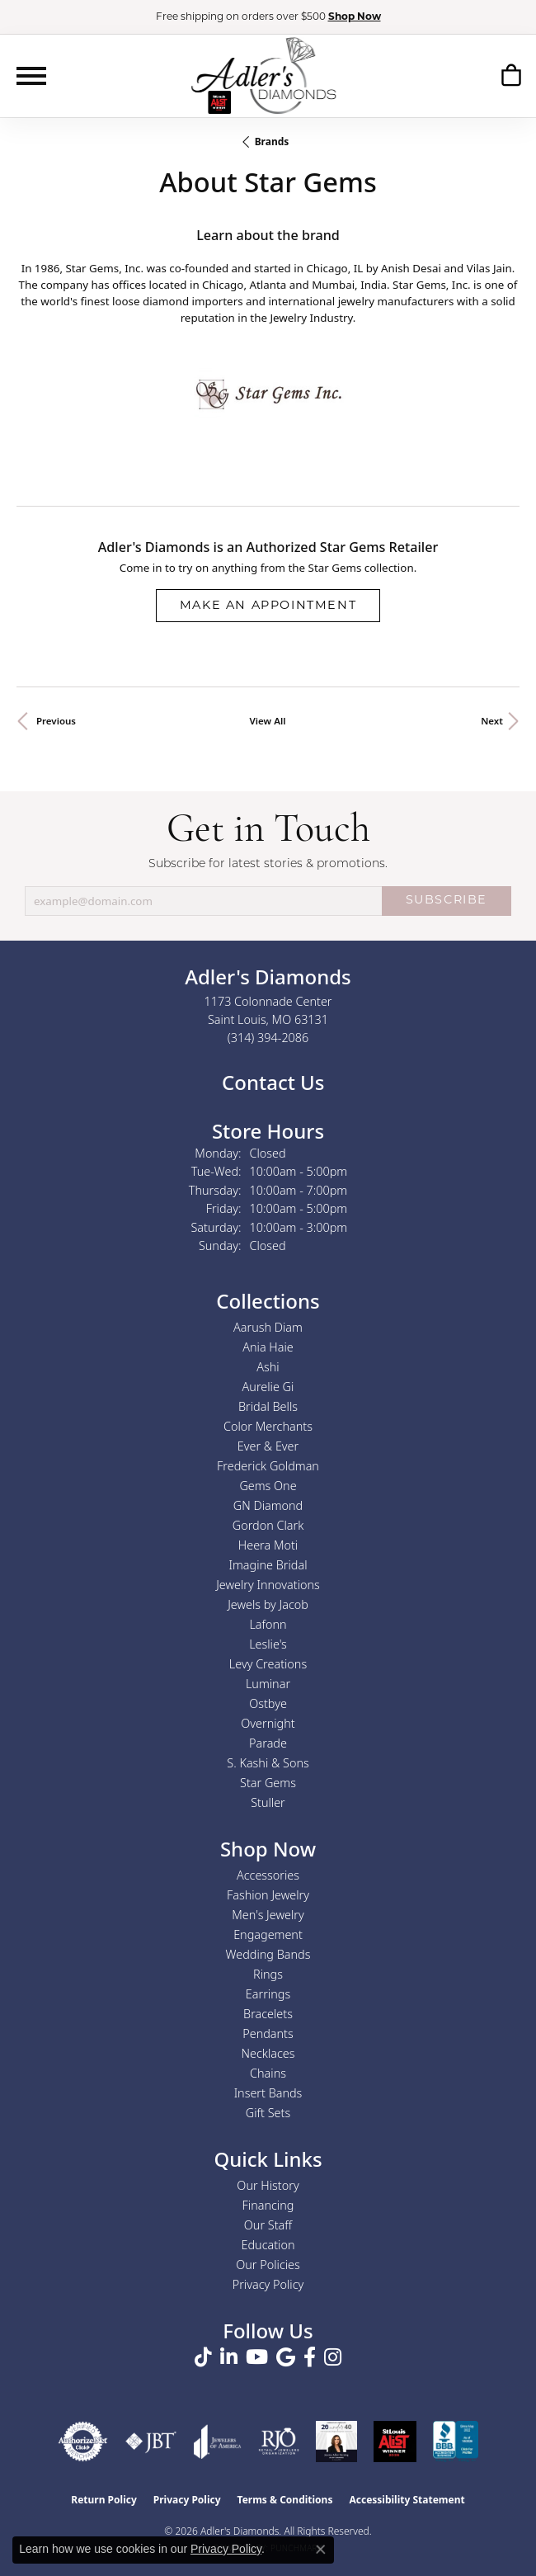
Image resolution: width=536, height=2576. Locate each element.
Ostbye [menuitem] (268, 1703)
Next (492, 721)
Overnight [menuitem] (267, 1723)
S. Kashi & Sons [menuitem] (267, 1763)
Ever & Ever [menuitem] (268, 1446)
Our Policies (268, 2264)
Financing (268, 2205)
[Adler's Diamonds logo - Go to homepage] (263, 75)
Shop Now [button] (354, 17)
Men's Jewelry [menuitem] (267, 1915)
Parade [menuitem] (268, 1743)
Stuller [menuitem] (268, 1802)
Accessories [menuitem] (268, 1875)
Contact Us (271, 1082)
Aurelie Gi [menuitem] (268, 1386)
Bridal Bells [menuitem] (268, 1406)
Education (268, 2245)
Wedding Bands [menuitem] (268, 1954)
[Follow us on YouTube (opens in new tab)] (257, 2357)
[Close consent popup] (321, 2550)
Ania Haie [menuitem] (268, 1347)
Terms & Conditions (285, 2500)
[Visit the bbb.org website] (456, 2441)
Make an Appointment (268, 606)
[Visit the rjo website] (278, 2441)
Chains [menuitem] (268, 2073)
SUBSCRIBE (446, 900)
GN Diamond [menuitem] (268, 1505)
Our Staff (268, 2225)
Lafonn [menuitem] (267, 1624)
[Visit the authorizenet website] (83, 2441)
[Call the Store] (268, 1037)
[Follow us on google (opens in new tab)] (285, 2357)
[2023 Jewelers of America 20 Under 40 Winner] (336, 2441)
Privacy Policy (268, 2284)
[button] (511, 78)
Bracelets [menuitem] (268, 2014)
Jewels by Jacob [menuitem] (268, 1604)
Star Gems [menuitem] (268, 1782)
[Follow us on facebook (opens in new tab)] (309, 2357)
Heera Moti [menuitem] (268, 1545)
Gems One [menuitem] (267, 1485)
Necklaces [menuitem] (268, 2053)
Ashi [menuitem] (267, 1367)
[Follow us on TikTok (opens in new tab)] (203, 2357)
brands (272, 141)
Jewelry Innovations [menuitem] (268, 1584)
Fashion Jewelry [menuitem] (268, 1895)
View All (268, 721)
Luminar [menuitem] (268, 1683)
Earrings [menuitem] (268, 1994)
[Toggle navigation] (31, 75)
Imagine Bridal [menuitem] (267, 1565)
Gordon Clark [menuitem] (268, 1525)
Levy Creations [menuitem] (268, 1664)
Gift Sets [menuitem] (268, 2113)
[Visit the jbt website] (151, 2441)
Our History (268, 2185)
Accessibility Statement (406, 2500)
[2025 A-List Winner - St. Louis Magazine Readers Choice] (395, 2441)
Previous (56, 721)
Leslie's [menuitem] (268, 1644)
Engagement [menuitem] (268, 1934)
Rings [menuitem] (268, 1974)
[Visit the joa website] (218, 2441)
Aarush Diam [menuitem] (268, 1327)
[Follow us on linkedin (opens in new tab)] (228, 2357)
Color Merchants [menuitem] (268, 1426)
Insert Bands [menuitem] (268, 2093)
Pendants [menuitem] (268, 2033)
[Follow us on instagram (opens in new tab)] (332, 2357)
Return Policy (104, 2500)
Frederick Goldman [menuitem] (268, 1466)
